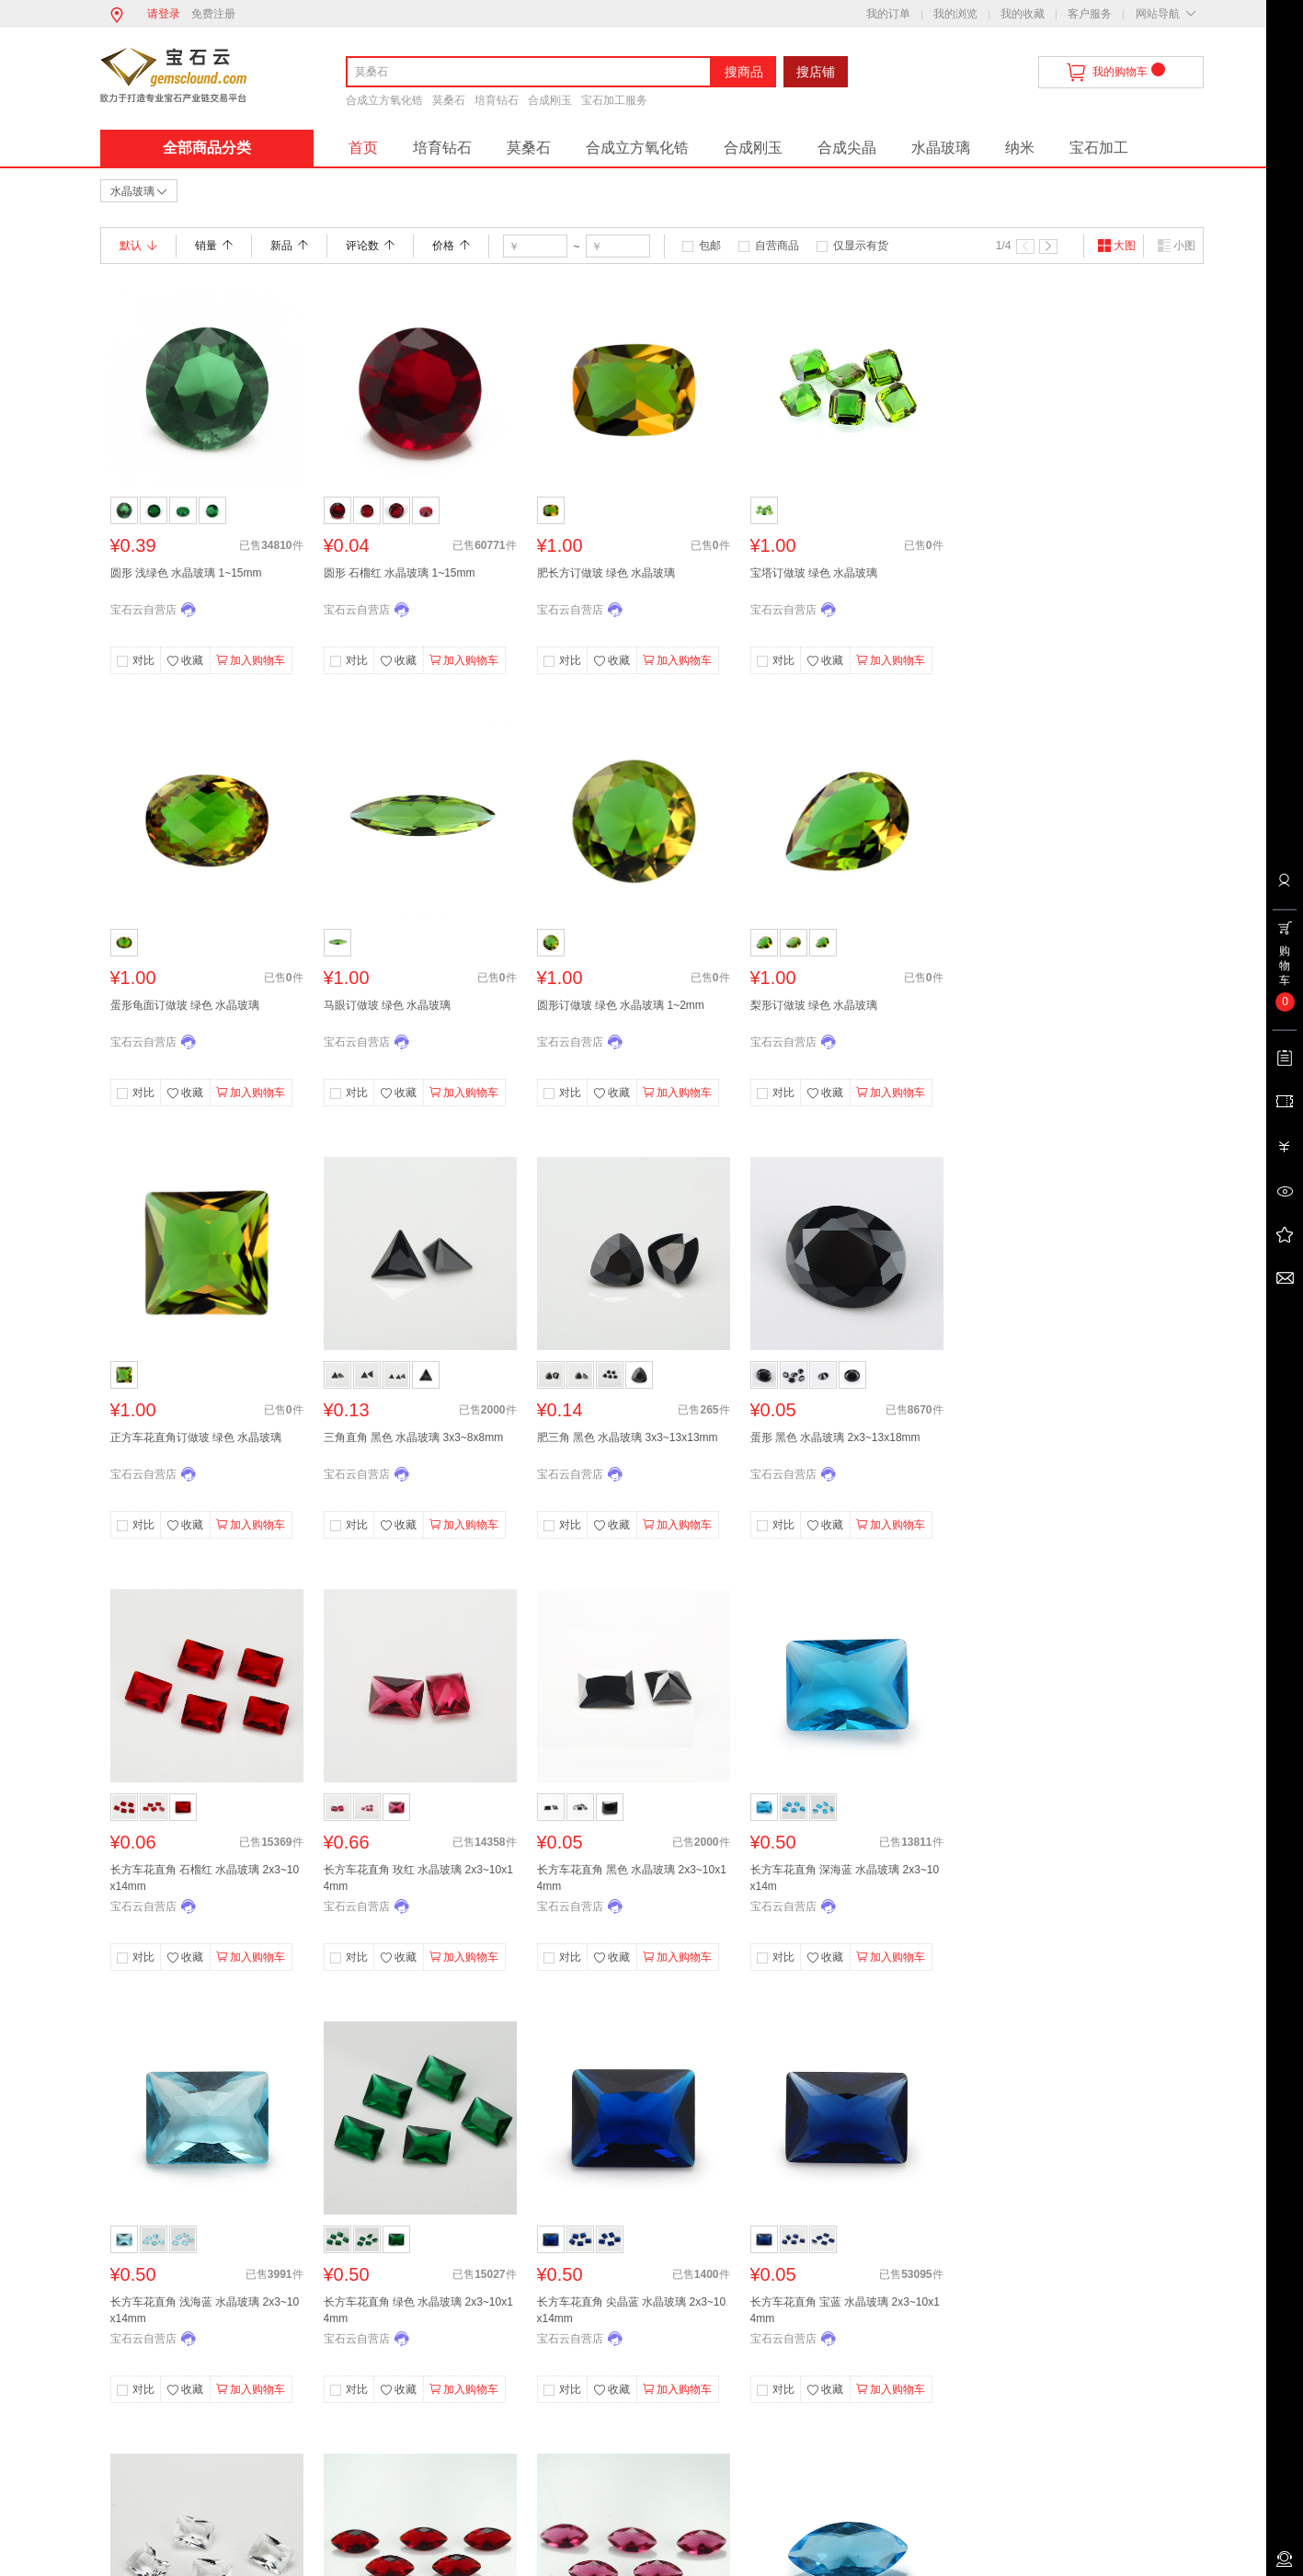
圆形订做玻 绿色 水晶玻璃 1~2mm (620, 1005)
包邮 (710, 245)
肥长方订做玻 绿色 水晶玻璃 (606, 573)
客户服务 (1090, 13)
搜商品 (744, 71)
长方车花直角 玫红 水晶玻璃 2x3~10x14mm (418, 1878)
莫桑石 (448, 100)
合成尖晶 (846, 147)
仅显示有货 (860, 245)
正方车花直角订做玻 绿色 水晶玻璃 (196, 1437)
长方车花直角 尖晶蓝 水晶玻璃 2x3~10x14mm (631, 2310)
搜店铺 (815, 71)
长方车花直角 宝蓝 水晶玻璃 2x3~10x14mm (845, 2310)
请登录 (163, 13)
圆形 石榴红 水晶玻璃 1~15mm (399, 573)
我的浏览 (955, 13)
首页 (363, 147)
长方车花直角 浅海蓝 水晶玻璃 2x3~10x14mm (205, 2310)
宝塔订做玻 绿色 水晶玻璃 (814, 573)
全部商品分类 (207, 147)
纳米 (1019, 147)
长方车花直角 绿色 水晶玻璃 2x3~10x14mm (418, 2310)
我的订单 (888, 13)
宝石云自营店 (143, 609)
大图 (1116, 245)
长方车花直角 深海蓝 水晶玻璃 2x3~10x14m (845, 1878)
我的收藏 (1022, 13)
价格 (451, 246)
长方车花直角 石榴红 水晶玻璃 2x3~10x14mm (205, 1878)
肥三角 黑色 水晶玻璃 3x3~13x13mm (627, 1437)
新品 (289, 246)
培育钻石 (496, 100)
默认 (138, 246)
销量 (214, 246)
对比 (143, 660)
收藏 (184, 661)
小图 (1176, 245)
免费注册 (213, 13)
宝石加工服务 (614, 100)
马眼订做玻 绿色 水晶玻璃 (387, 1005)
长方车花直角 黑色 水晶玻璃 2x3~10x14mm (631, 1878)
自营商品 (777, 245)
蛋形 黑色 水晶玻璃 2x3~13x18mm (835, 1437)
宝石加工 (1098, 147)
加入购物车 (250, 660)
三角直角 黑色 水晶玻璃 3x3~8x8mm (414, 1437)
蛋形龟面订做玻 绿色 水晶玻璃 (185, 1005)
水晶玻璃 (940, 147)
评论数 (370, 246)
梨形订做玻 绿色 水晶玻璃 (814, 1005)
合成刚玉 (550, 100)
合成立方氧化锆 (384, 100)
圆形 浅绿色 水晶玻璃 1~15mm (186, 573)
